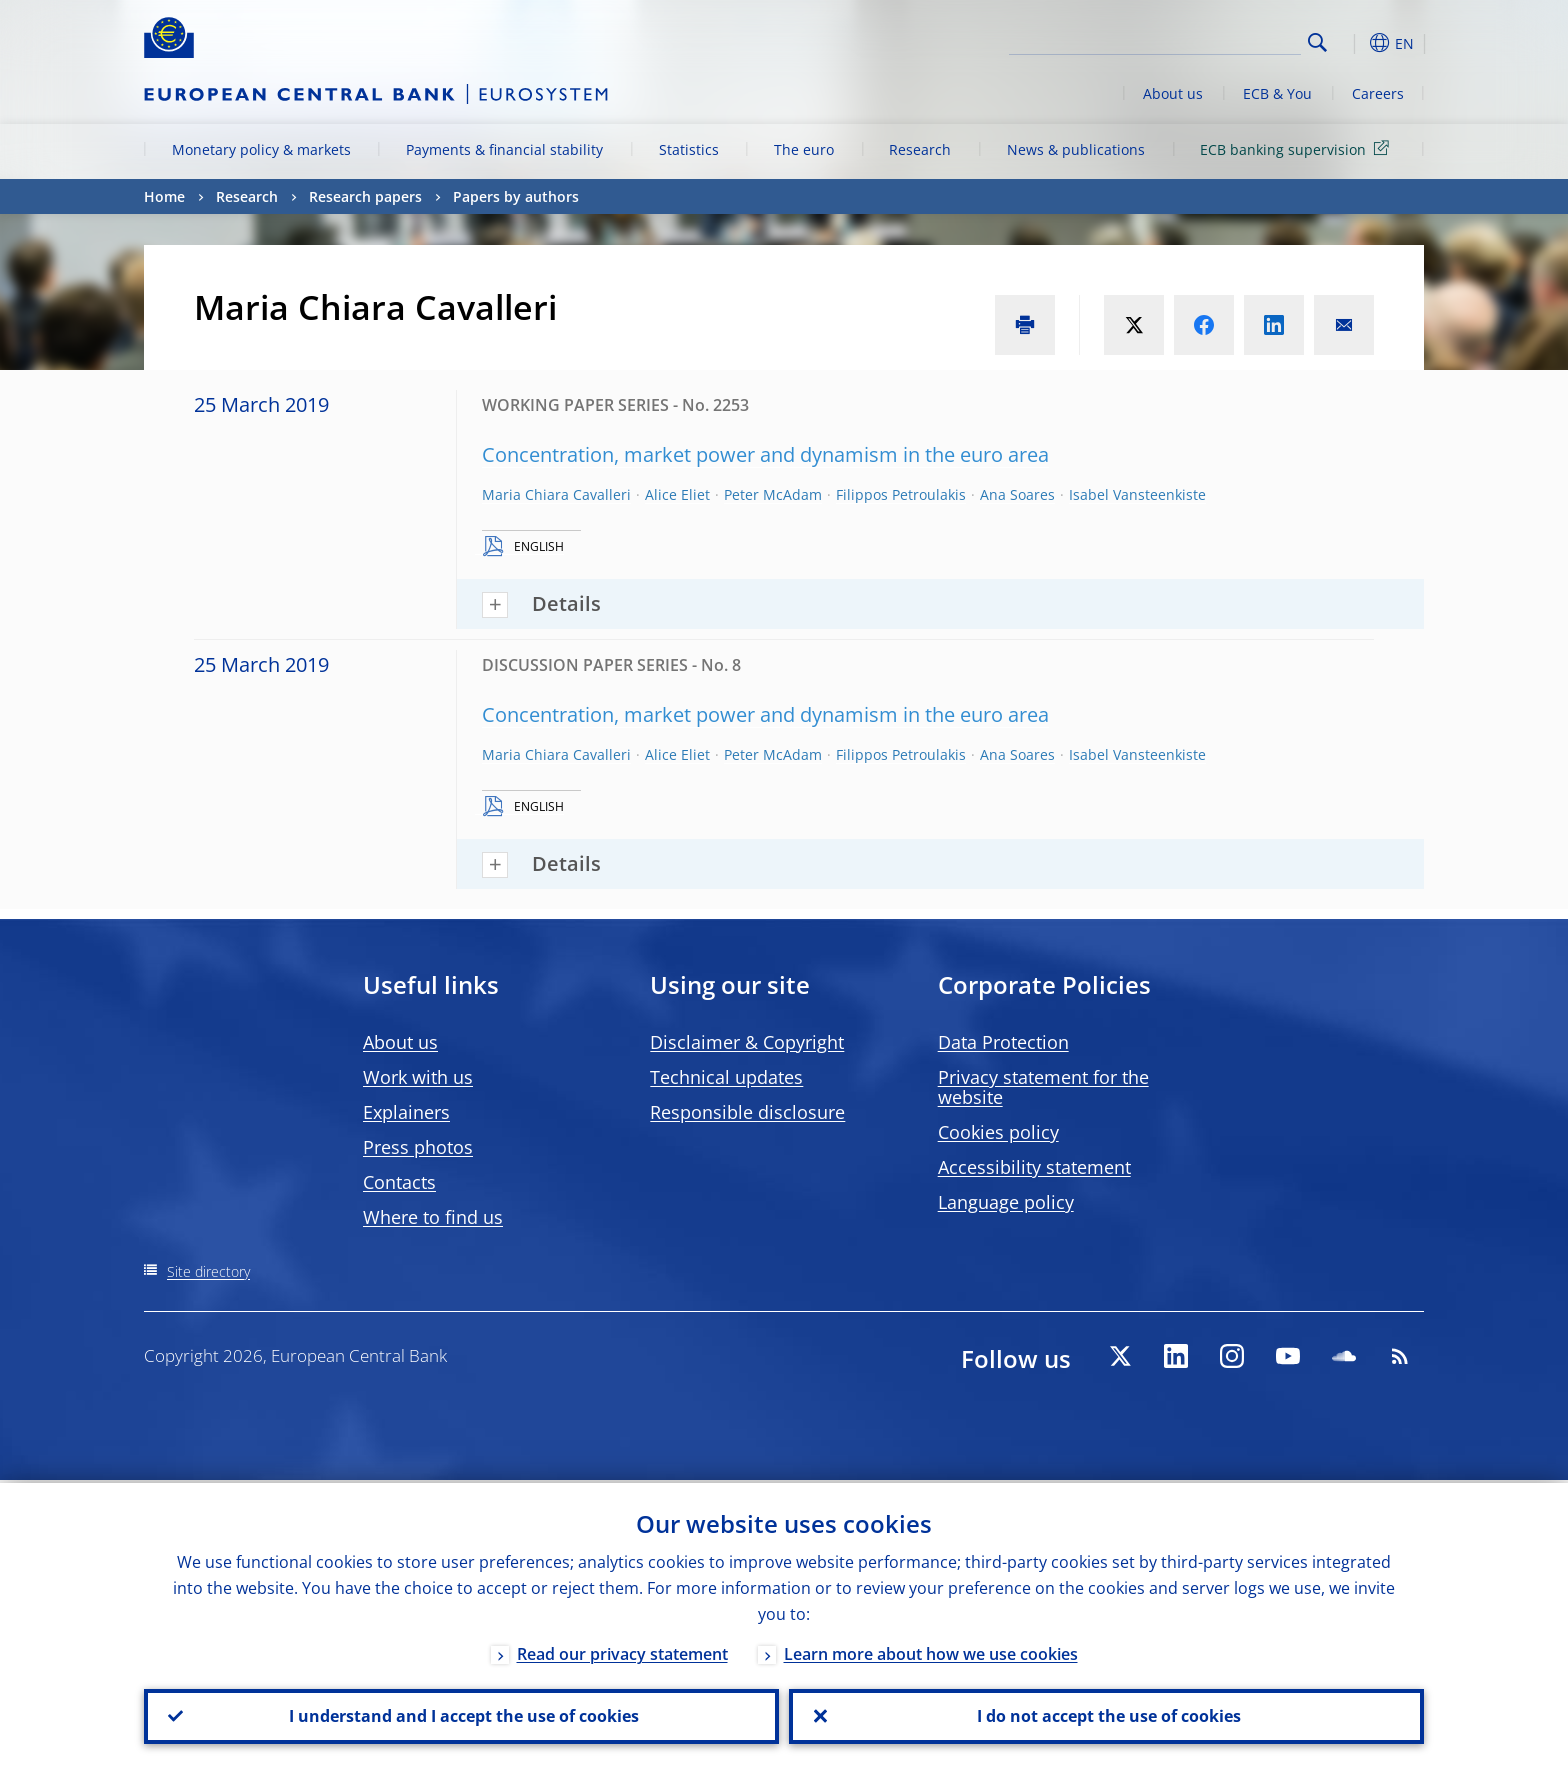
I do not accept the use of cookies (1107, 1715)
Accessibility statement (1034, 1167)
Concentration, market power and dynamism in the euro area (765, 454)
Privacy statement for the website (1043, 1087)
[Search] (1201, 40)
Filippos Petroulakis (901, 494)
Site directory (208, 1271)
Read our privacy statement (622, 1651)
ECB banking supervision (1298, 148)
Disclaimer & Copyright (747, 1042)
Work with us (418, 1077)
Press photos (418, 1147)
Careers (1378, 93)
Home (164, 196)
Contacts (399, 1182)
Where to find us (433, 1217)
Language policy (1006, 1202)
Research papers (365, 196)
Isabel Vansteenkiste (1137, 494)
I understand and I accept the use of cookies (462, 1715)
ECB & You (1277, 93)
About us (1173, 93)
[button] (1354, 43)
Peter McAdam (773, 494)
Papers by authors (516, 196)
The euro (804, 149)
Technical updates (726, 1077)
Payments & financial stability (504, 149)
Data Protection (1003, 1042)
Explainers (406, 1112)
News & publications (1076, 149)
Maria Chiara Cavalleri (556, 494)
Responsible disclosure (747, 1112)
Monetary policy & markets (261, 149)
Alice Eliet (677, 494)
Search (1317, 42)
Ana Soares (1017, 494)
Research (920, 149)
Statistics (689, 149)
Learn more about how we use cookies (931, 1651)
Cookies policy (998, 1132)
